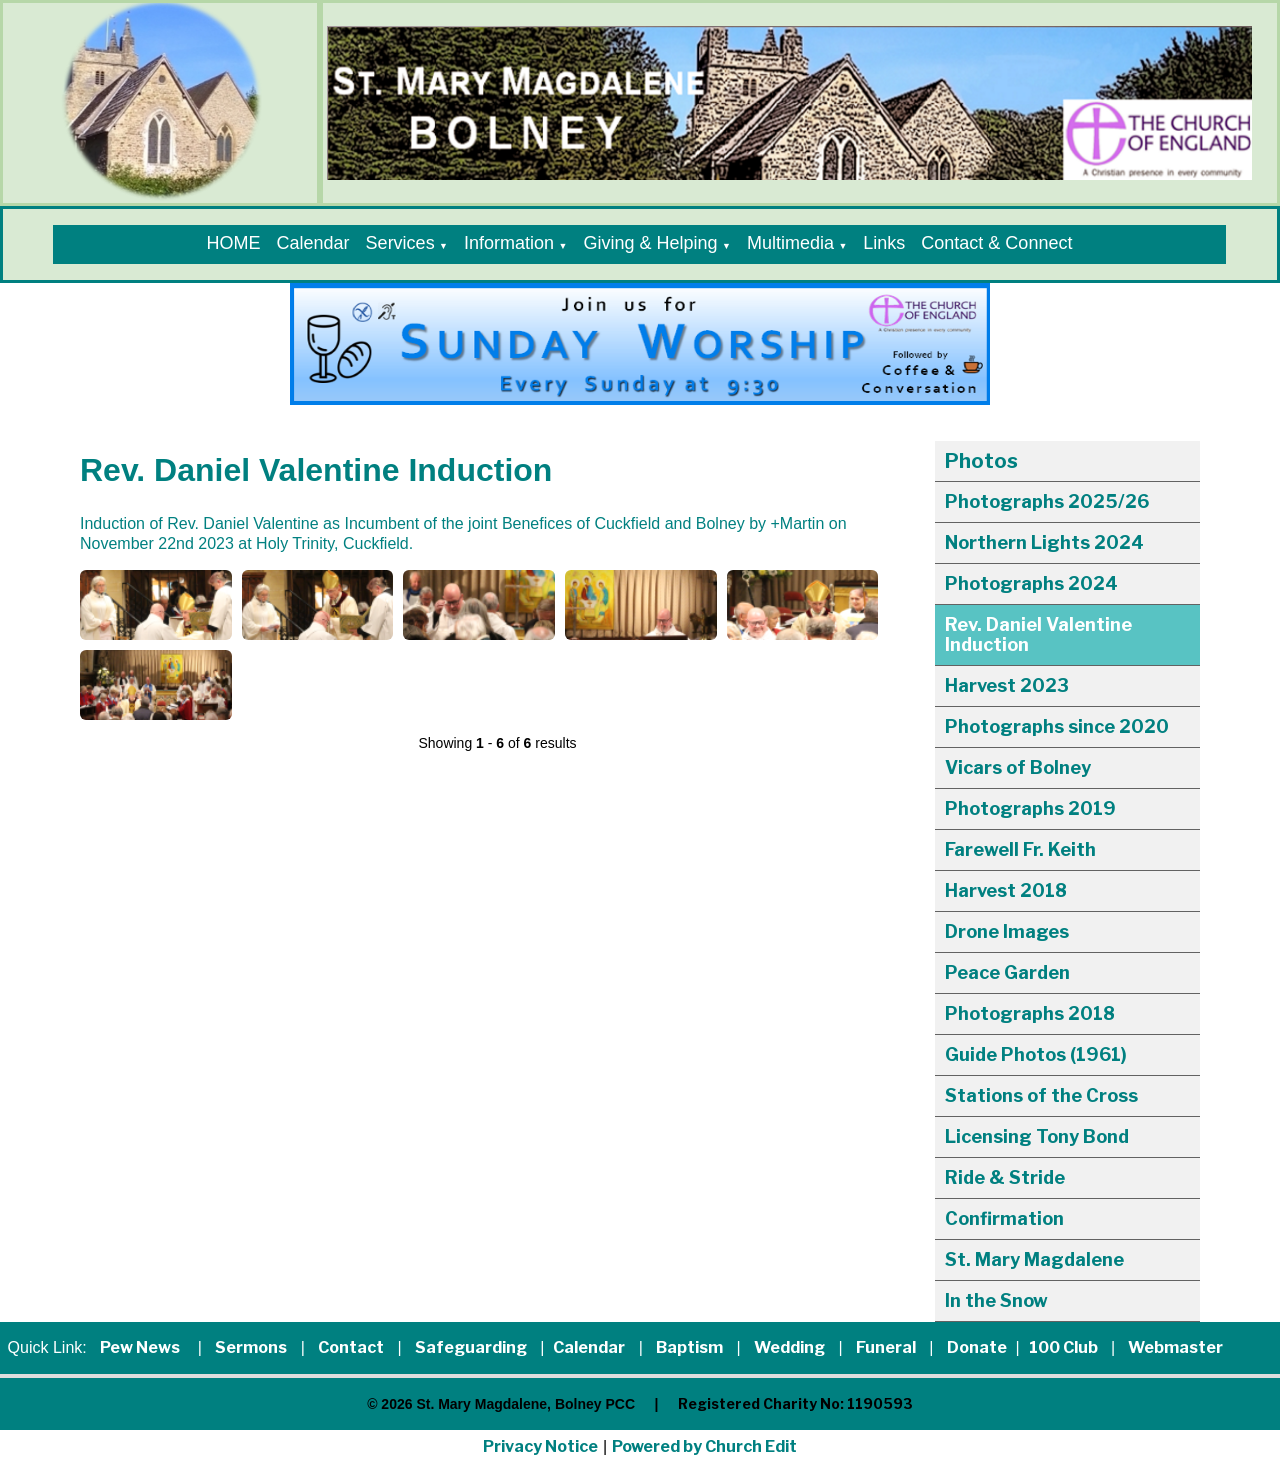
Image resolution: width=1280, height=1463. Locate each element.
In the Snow (996, 1300)
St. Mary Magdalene (1034, 1259)
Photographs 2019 (1030, 808)
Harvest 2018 (1006, 890)
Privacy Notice (540, 1446)
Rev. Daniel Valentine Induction (1038, 634)
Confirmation (1004, 1218)
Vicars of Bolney (1018, 767)
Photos (981, 461)
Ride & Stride (1005, 1177)
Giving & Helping (650, 243)
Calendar (313, 243)
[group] (640, 344)
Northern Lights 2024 (1044, 542)
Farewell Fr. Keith (1020, 849)
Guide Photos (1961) (1036, 1054)
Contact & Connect (996, 243)
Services (400, 243)
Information (509, 243)
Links (884, 243)
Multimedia (790, 243)
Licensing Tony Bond (1037, 1136)
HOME (234, 243)
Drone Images (1007, 931)
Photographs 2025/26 (1047, 501)
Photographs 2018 (1030, 1013)
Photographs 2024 (1031, 583)
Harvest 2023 (1007, 685)
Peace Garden (1007, 972)
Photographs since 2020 (1057, 726)
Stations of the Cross (1041, 1095)
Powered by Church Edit (704, 1446)
